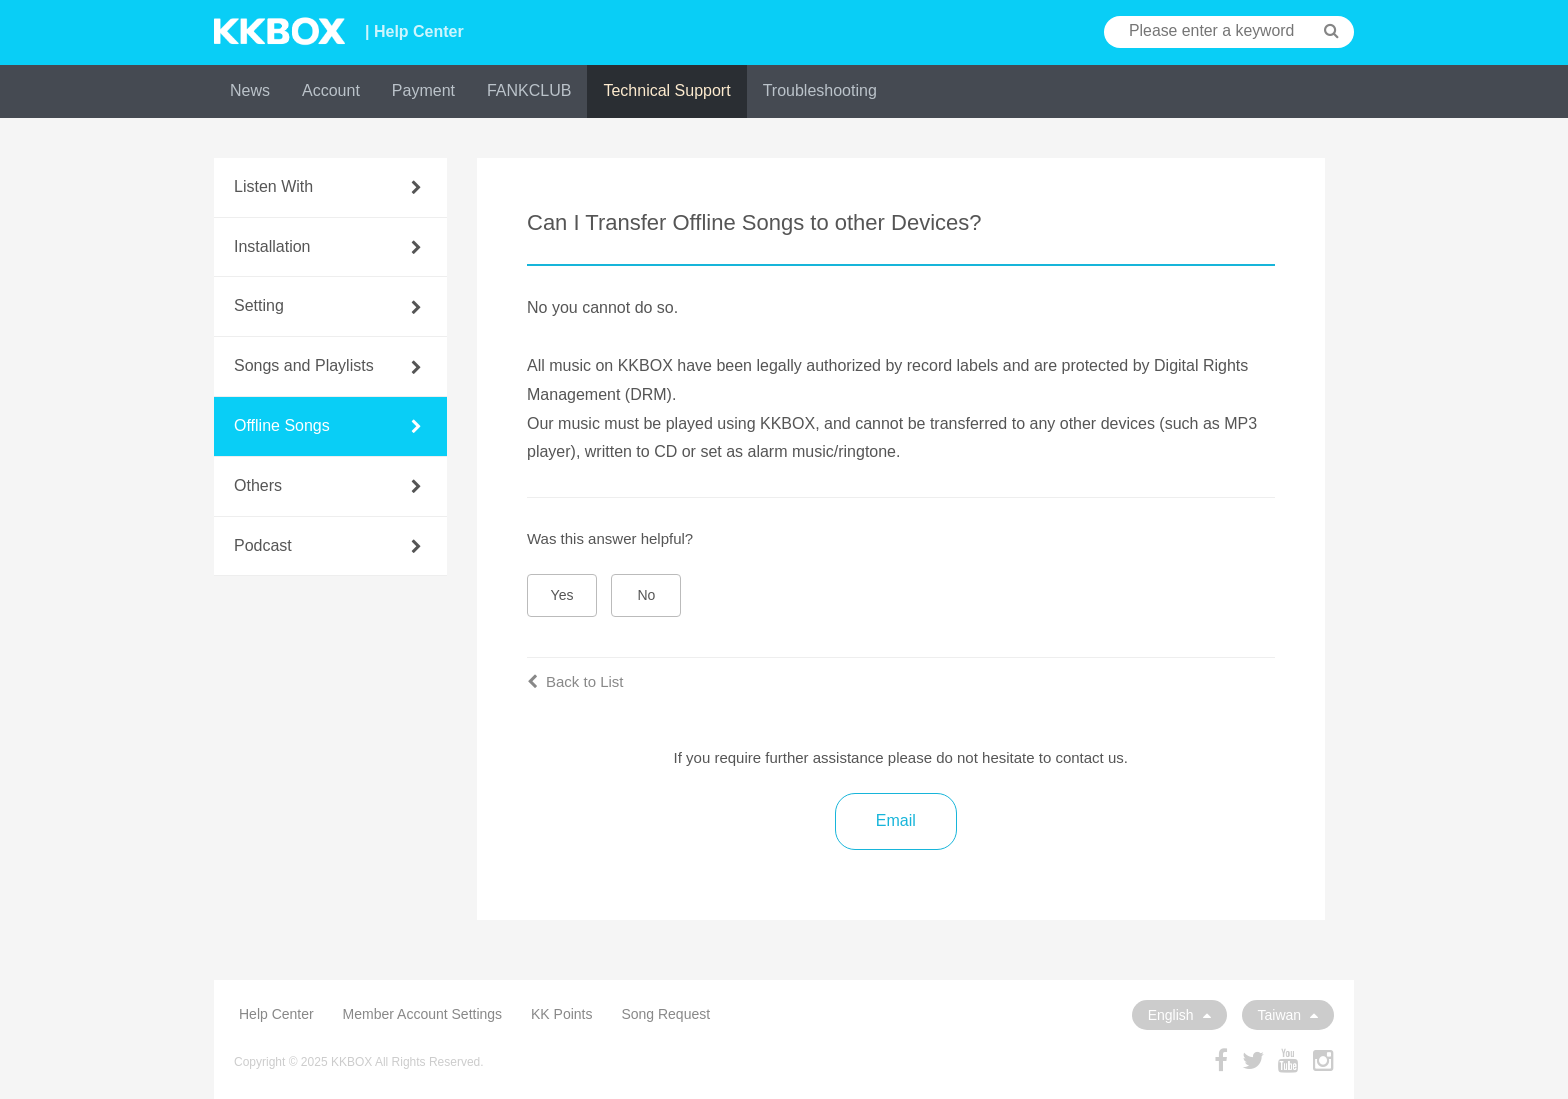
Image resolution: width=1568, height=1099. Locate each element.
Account (331, 90)
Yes (562, 595)
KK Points (561, 1014)
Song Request (665, 1014)
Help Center (276, 1014)
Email (896, 820)
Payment (423, 90)
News (250, 90)
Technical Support (666, 90)
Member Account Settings (423, 1014)
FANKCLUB (529, 90)
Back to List (575, 681)
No (647, 595)
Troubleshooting (820, 90)
